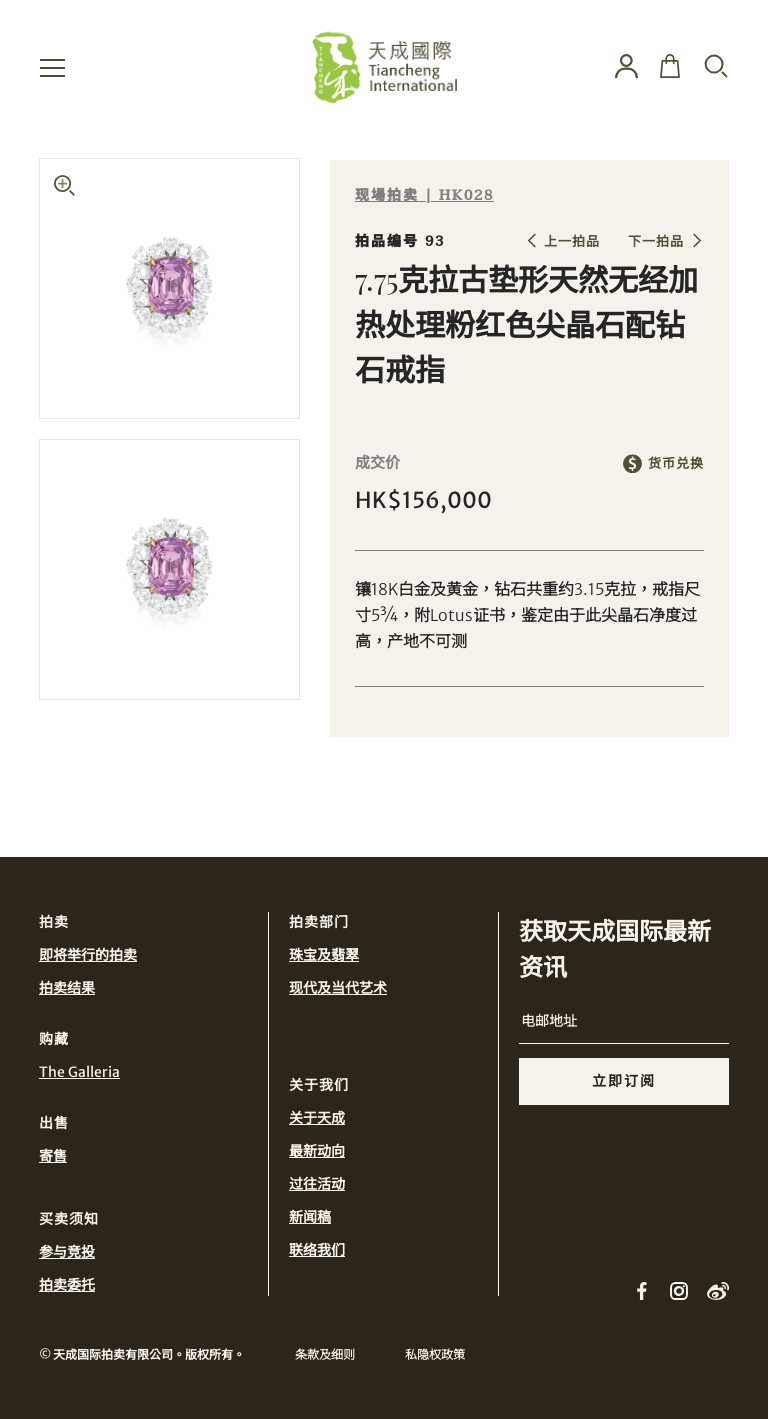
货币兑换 (676, 463)
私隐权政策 (435, 1354)
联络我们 (317, 1250)
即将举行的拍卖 (88, 955)
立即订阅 (624, 1081)
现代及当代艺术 (338, 988)
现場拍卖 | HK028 (424, 195)
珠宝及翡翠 (324, 955)
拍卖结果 (67, 988)
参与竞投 (67, 1252)
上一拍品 (572, 241)
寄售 (53, 1156)
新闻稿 (310, 1217)
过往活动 (317, 1184)
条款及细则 (325, 1354)
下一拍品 (656, 241)
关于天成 (317, 1118)
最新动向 (317, 1151)
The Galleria (79, 1072)
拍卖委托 (67, 1285)
